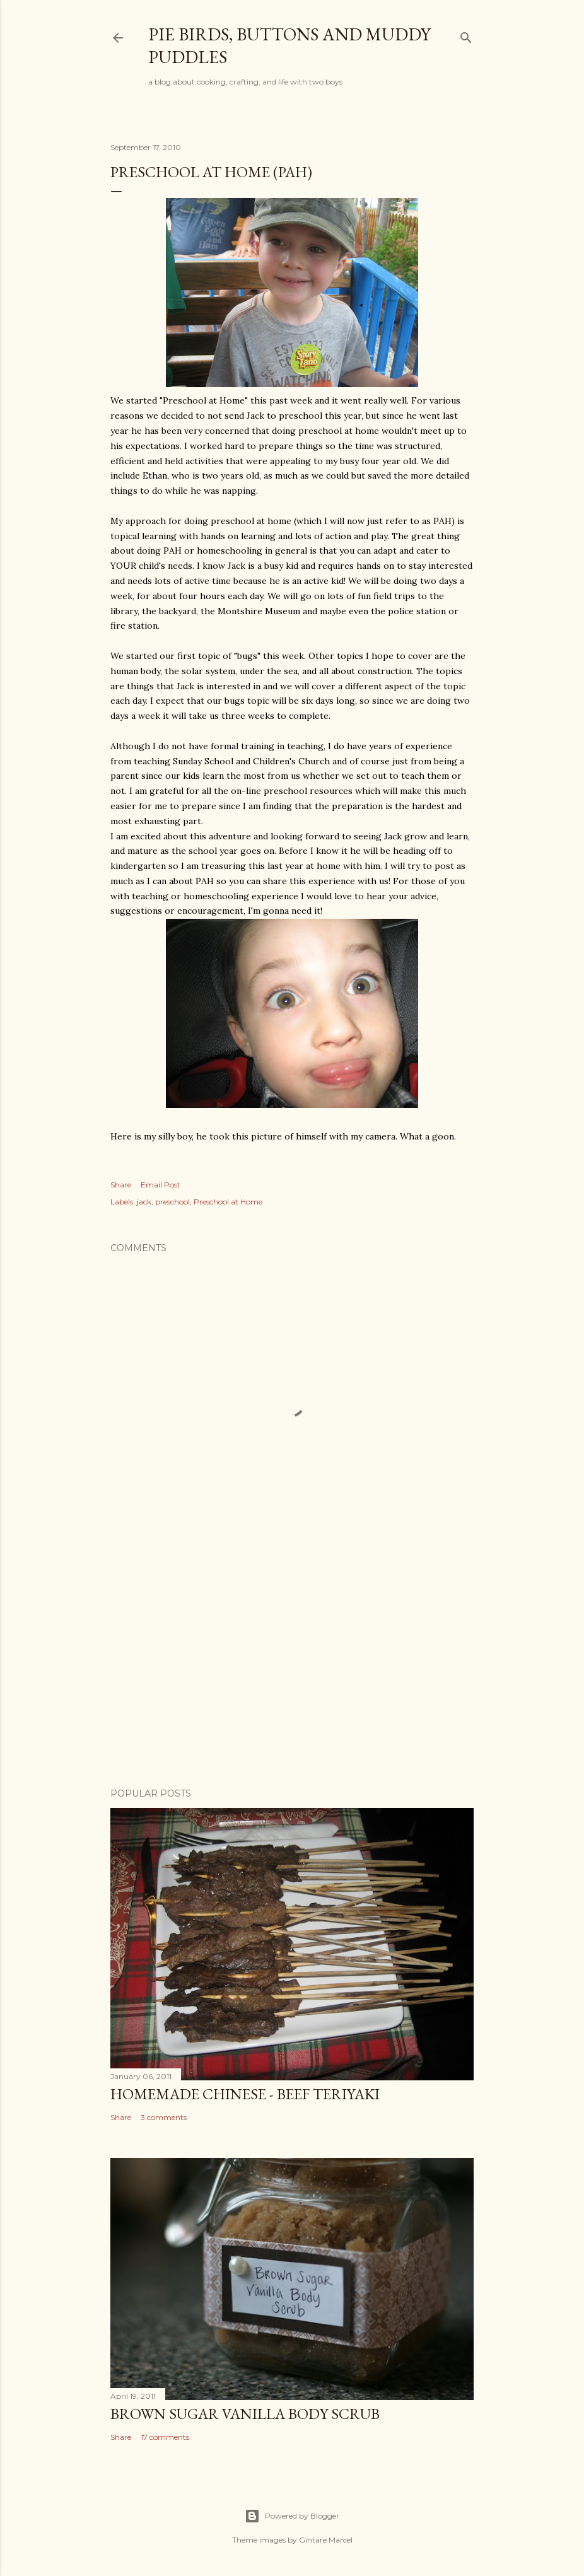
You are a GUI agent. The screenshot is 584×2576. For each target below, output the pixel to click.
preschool (172, 1201)
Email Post (160, 1184)
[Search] (466, 35)
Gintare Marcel (326, 2539)
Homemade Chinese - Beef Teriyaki (245, 2094)
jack (144, 1201)
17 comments (165, 2437)
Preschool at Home (228, 1201)
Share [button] (120, 1184)
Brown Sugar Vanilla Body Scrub (245, 2413)
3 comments (164, 2117)
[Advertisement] (292, 1668)
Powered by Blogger (292, 2516)
